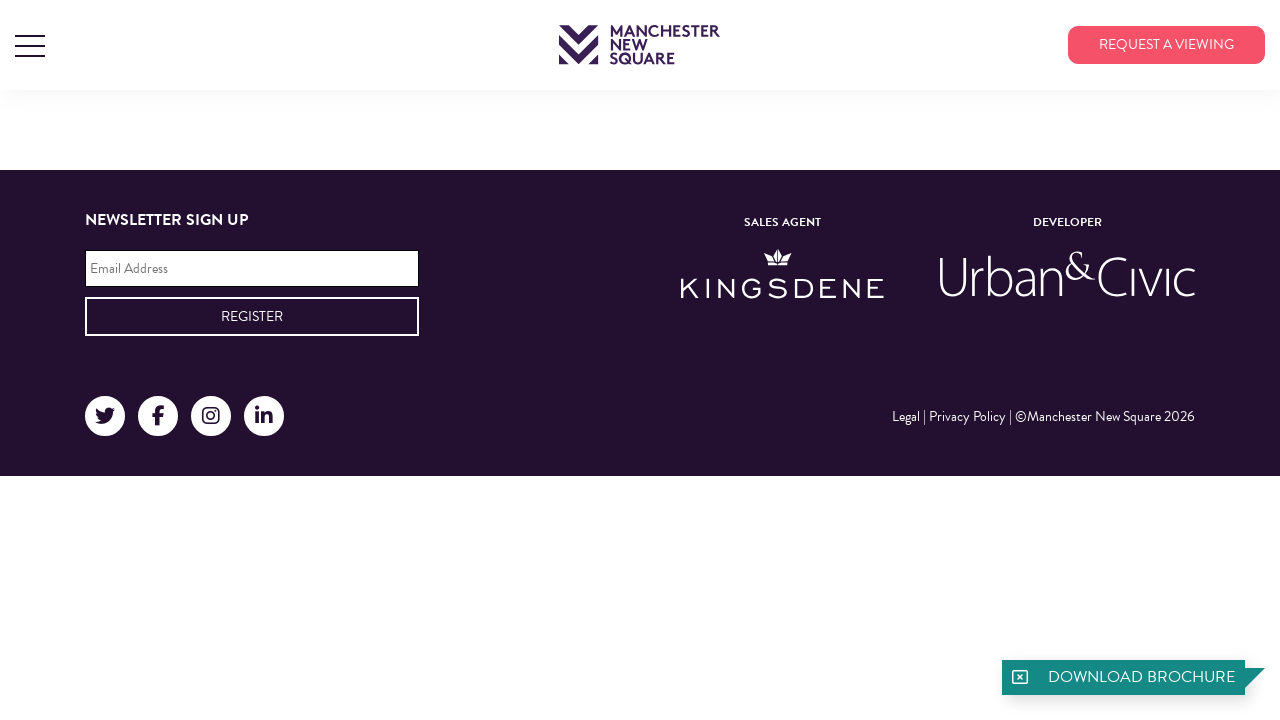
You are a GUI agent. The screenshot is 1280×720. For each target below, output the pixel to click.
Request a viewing (1166, 44)
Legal (906, 416)
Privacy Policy (967, 416)
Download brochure (1141, 677)
